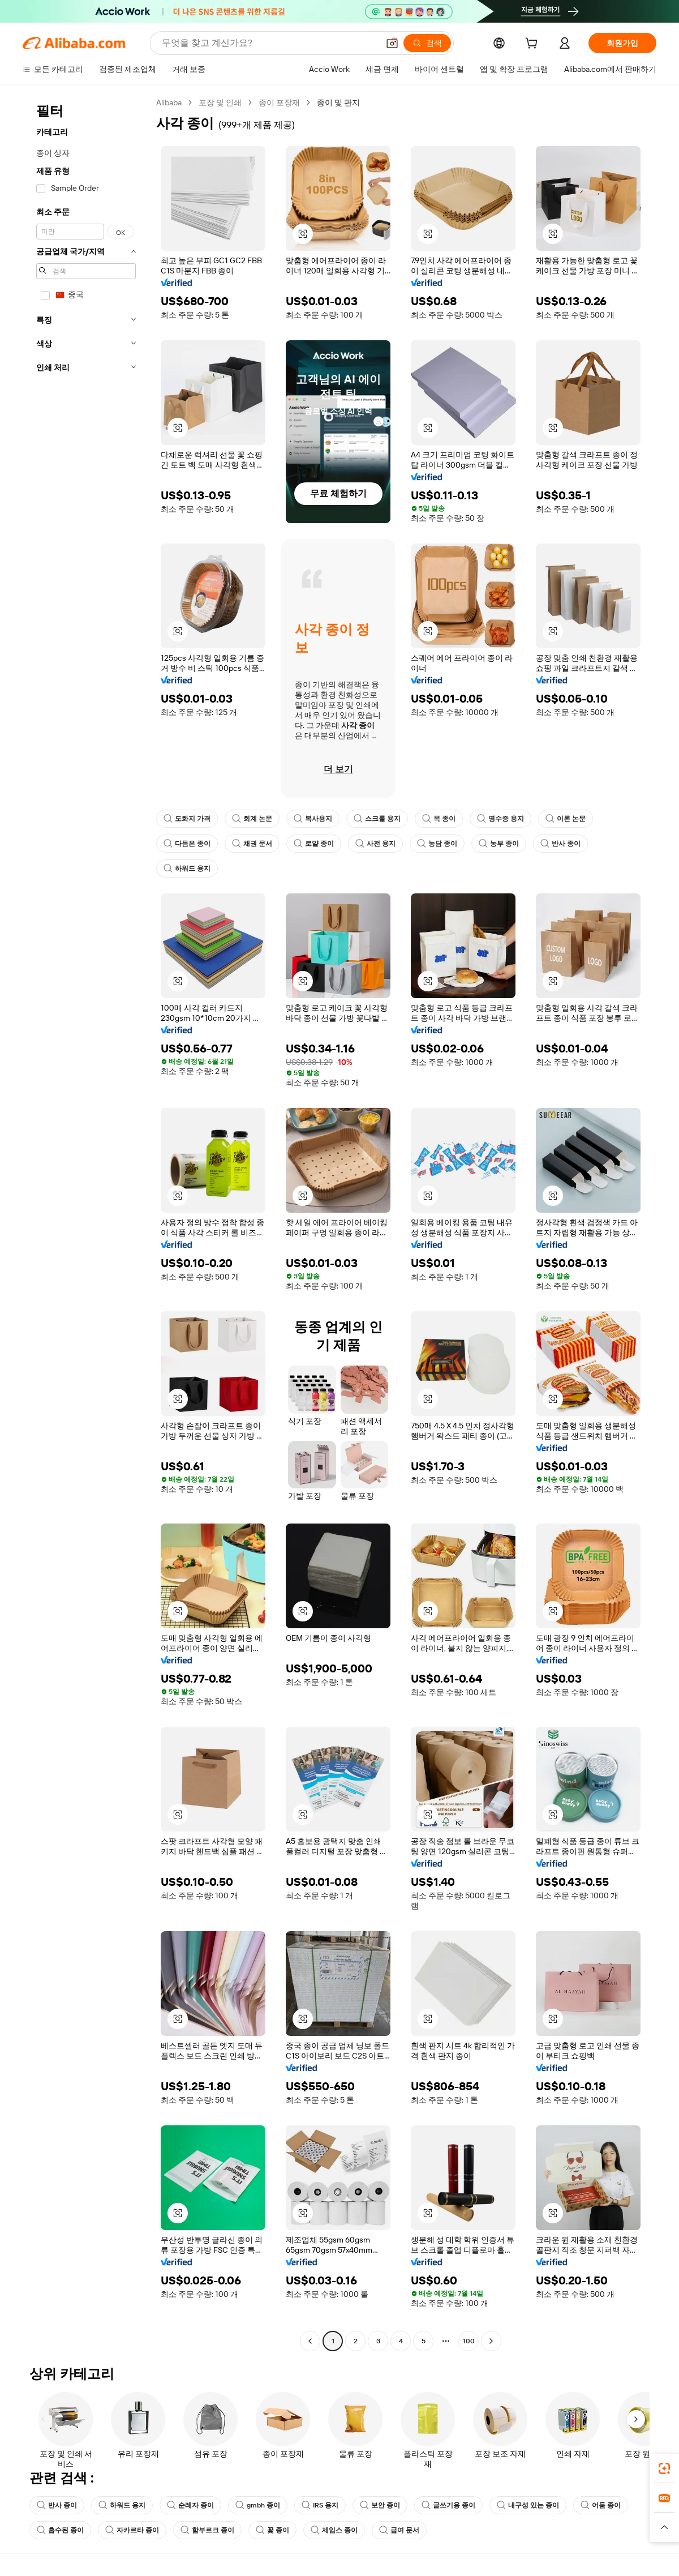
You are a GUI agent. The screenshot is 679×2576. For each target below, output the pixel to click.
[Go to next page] (491, 2341)
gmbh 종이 (257, 2505)
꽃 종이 (272, 2530)
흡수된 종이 (60, 2530)
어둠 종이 (601, 2505)
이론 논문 (565, 818)
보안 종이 (380, 2505)
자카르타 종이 (132, 2530)
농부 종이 (499, 843)
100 (469, 2341)
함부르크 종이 (207, 2530)
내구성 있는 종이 (528, 2505)
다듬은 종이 (187, 843)
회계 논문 (252, 818)
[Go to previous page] (310, 2341)
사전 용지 (375, 843)
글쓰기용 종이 (448, 2505)
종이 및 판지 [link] (338, 102)
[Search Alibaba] (269, 43)
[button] (392, 43)
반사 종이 (560, 843)
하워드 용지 (187, 868)
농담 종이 (437, 843)
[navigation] (86, 1223)
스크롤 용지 (377, 818)
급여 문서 (399, 2530)
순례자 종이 (190, 2505)
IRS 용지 (320, 2505)
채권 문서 (252, 843)
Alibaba (169, 102)
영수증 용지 (500, 818)
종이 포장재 (279, 102)
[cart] (533, 44)
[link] (664, 2468)
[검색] (427, 43)
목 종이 (438, 818)
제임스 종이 (334, 2530)
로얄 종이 (314, 843)
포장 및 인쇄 (220, 102)
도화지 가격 (187, 818)
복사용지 (313, 818)
